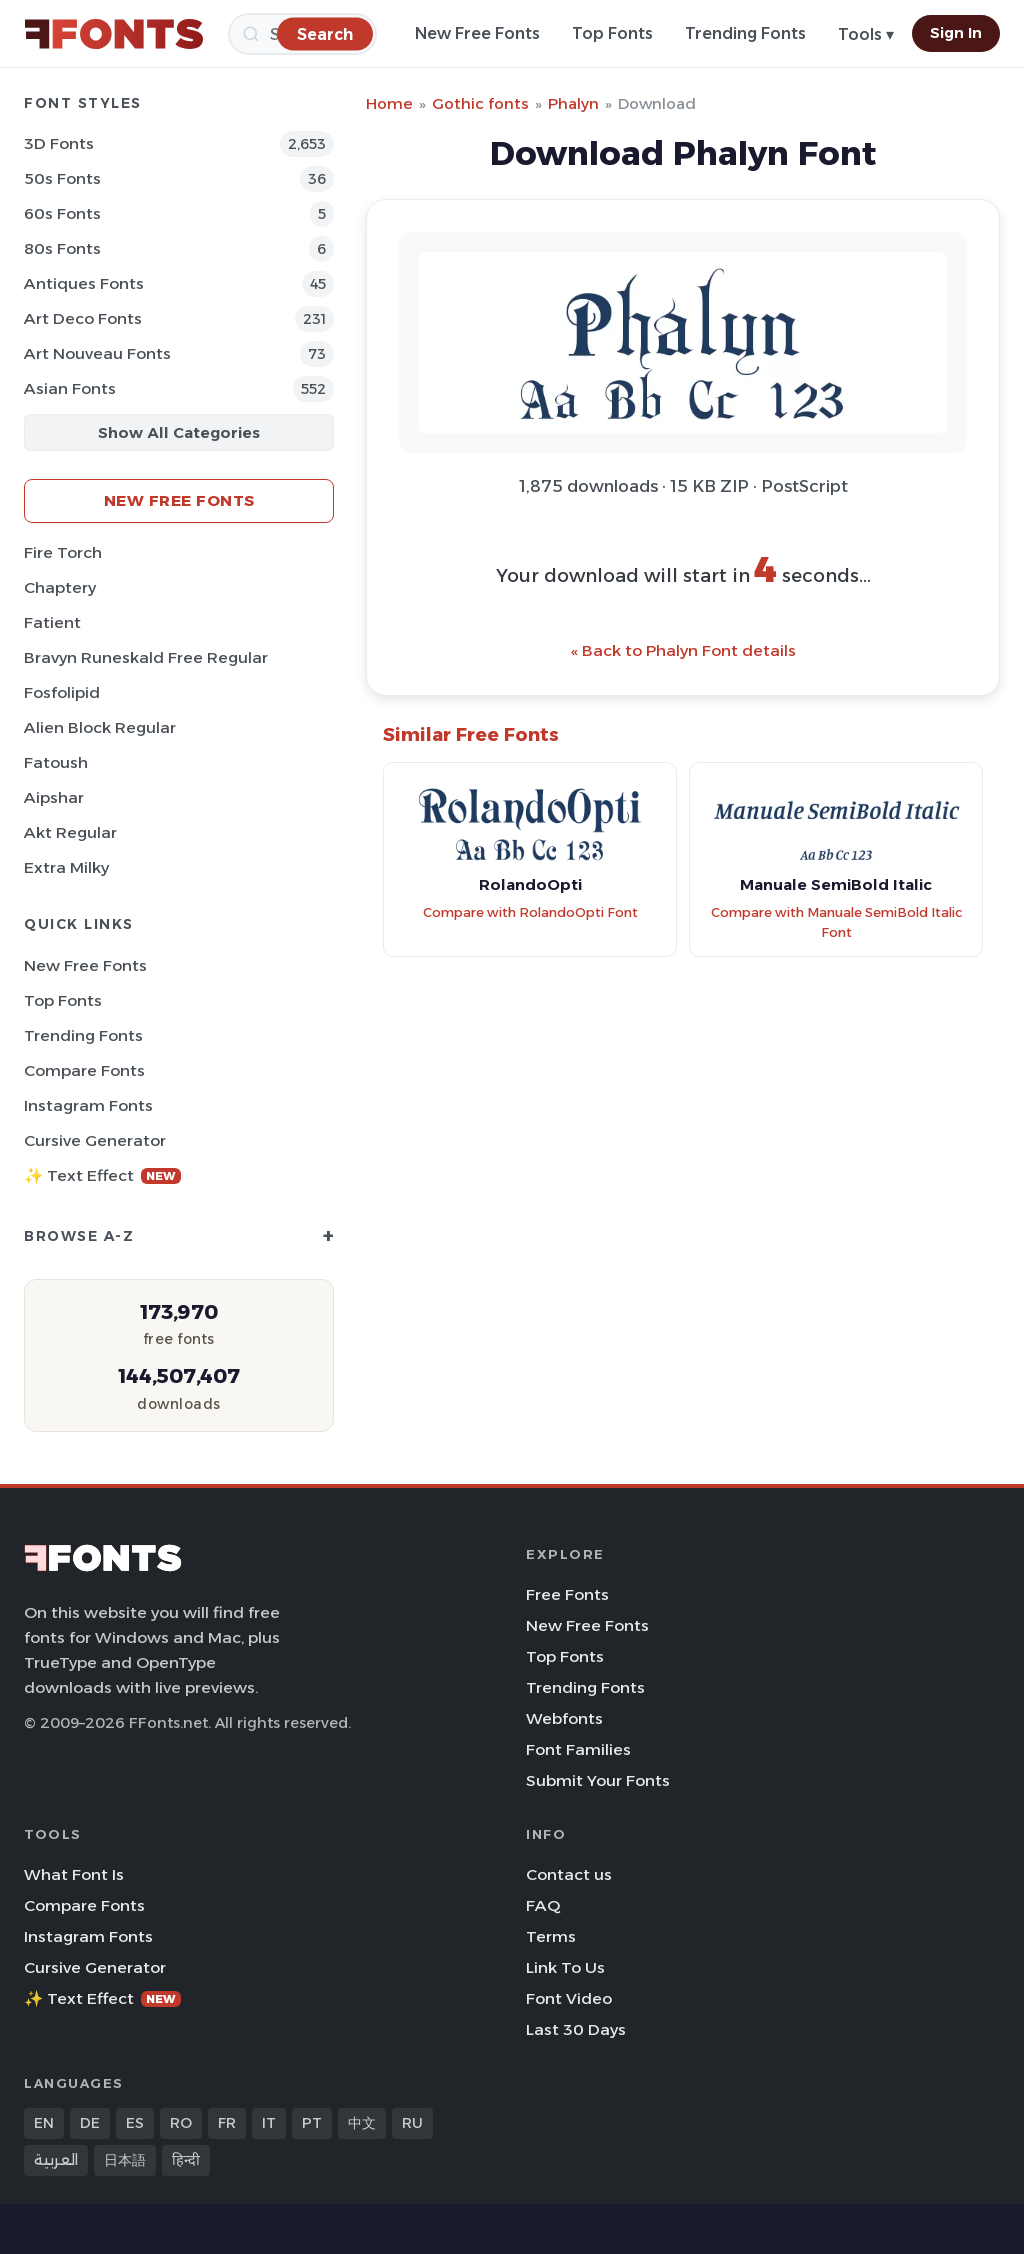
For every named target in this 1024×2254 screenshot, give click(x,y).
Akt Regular (70, 832)
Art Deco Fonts (83, 318)
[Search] (325, 33)
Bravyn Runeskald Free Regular (146, 657)
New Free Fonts (477, 33)
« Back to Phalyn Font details (683, 650)
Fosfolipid (62, 692)
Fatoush (56, 762)
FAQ (543, 1905)
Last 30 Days (576, 2029)
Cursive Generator (95, 1140)
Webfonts (564, 1718)
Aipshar (54, 797)
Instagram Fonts (88, 1105)
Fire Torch (63, 552)
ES (135, 2123)
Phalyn (573, 103)
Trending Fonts (745, 33)
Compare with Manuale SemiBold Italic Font (836, 923)
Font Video (569, 1998)
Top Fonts (612, 33)
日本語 (125, 2160)
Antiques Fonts (84, 283)
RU (412, 2123)
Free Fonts (567, 1594)
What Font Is (74, 1874)
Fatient (52, 622)
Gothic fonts (480, 103)
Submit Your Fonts (598, 1780)
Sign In (956, 33)
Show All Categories (179, 432)
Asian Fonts (70, 388)
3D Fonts (59, 143)
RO (181, 2123)
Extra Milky (66, 867)
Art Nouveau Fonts (97, 353)
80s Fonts (62, 248)
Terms (551, 1936)
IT (269, 2123)
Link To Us (565, 1967)
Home (389, 103)
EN (44, 2123)
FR (227, 2123)
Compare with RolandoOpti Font (530, 912)
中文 (362, 2123)
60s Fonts (62, 213)
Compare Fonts (84, 1070)
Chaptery (60, 587)
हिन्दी (186, 2160)
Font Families (578, 1749)
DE (90, 2123)
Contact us (569, 1874)
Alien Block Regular (100, 727)
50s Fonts (62, 178)
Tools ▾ (866, 34)
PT (312, 2123)
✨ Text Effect (102, 1175)
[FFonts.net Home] (114, 34)
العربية (56, 2160)
